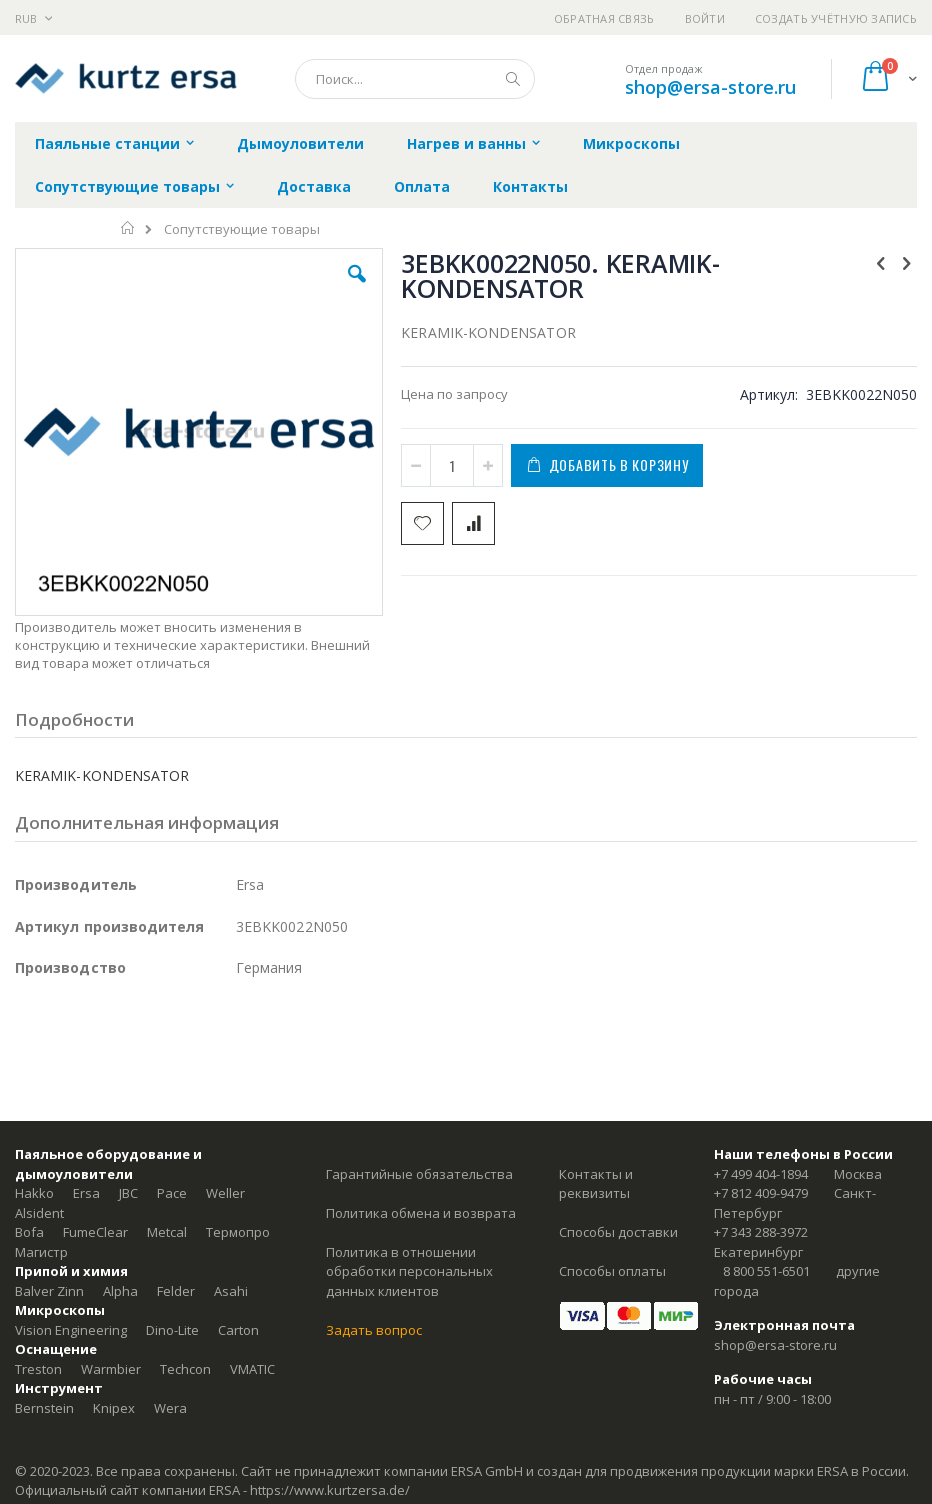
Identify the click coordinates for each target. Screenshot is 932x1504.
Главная (128, 228)
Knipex (114, 1408)
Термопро (238, 1232)
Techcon (185, 1369)
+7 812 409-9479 (761, 1193)
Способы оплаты (612, 1271)
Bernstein (44, 1408)
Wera (170, 1408)
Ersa (86, 1193)
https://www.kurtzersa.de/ (330, 1490)
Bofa (29, 1232)
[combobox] (415, 79)
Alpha (120, 1291)
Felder (176, 1291)
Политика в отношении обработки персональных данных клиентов (409, 1271)
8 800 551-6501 (766, 1271)
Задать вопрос (374, 1330)
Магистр (41, 1252)
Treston (38, 1369)
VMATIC (252, 1369)
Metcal (167, 1232)
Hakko (34, 1193)
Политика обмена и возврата (421, 1213)
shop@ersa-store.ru (710, 87)
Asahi (231, 1291)
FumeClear (95, 1232)
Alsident (39, 1213)
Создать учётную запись (836, 18)
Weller (225, 1193)
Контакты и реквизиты (596, 1184)
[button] (357, 289)
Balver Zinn (49, 1291)
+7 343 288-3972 (761, 1232)
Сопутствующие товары (242, 229)
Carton (238, 1330)
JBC (128, 1193)
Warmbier (111, 1369)
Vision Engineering (71, 1330)
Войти (705, 18)
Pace (172, 1193)
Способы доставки (618, 1232)
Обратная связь (604, 18)
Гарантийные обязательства (419, 1174)
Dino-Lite (172, 1330)
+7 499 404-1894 (761, 1174)
